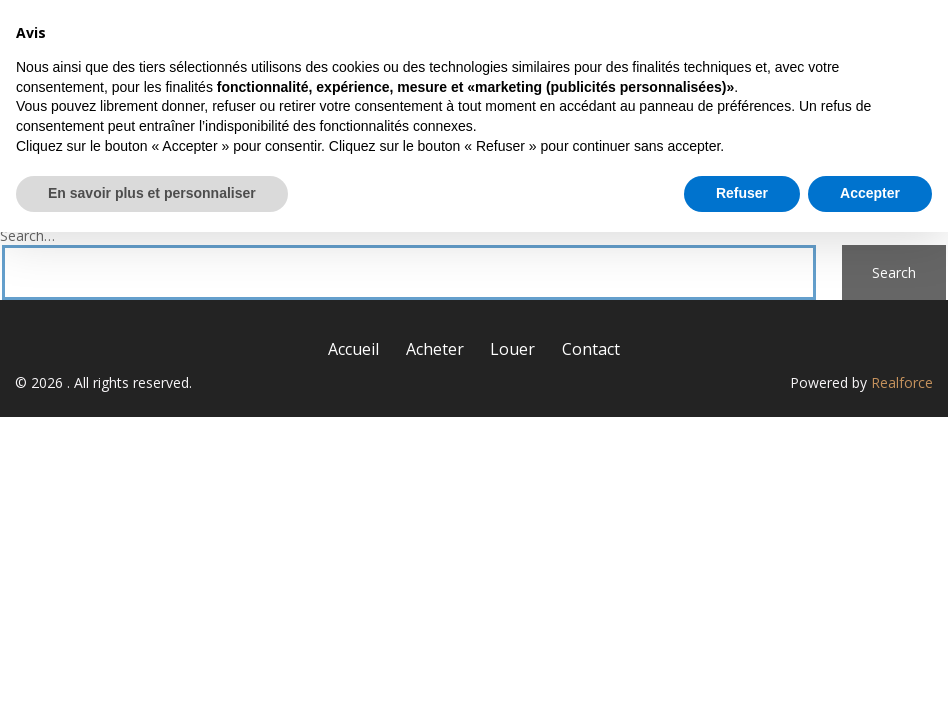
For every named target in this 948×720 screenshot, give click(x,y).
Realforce (902, 382)
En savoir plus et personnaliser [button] (152, 681)
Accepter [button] (870, 681)
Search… (27, 235)
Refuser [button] (742, 681)
